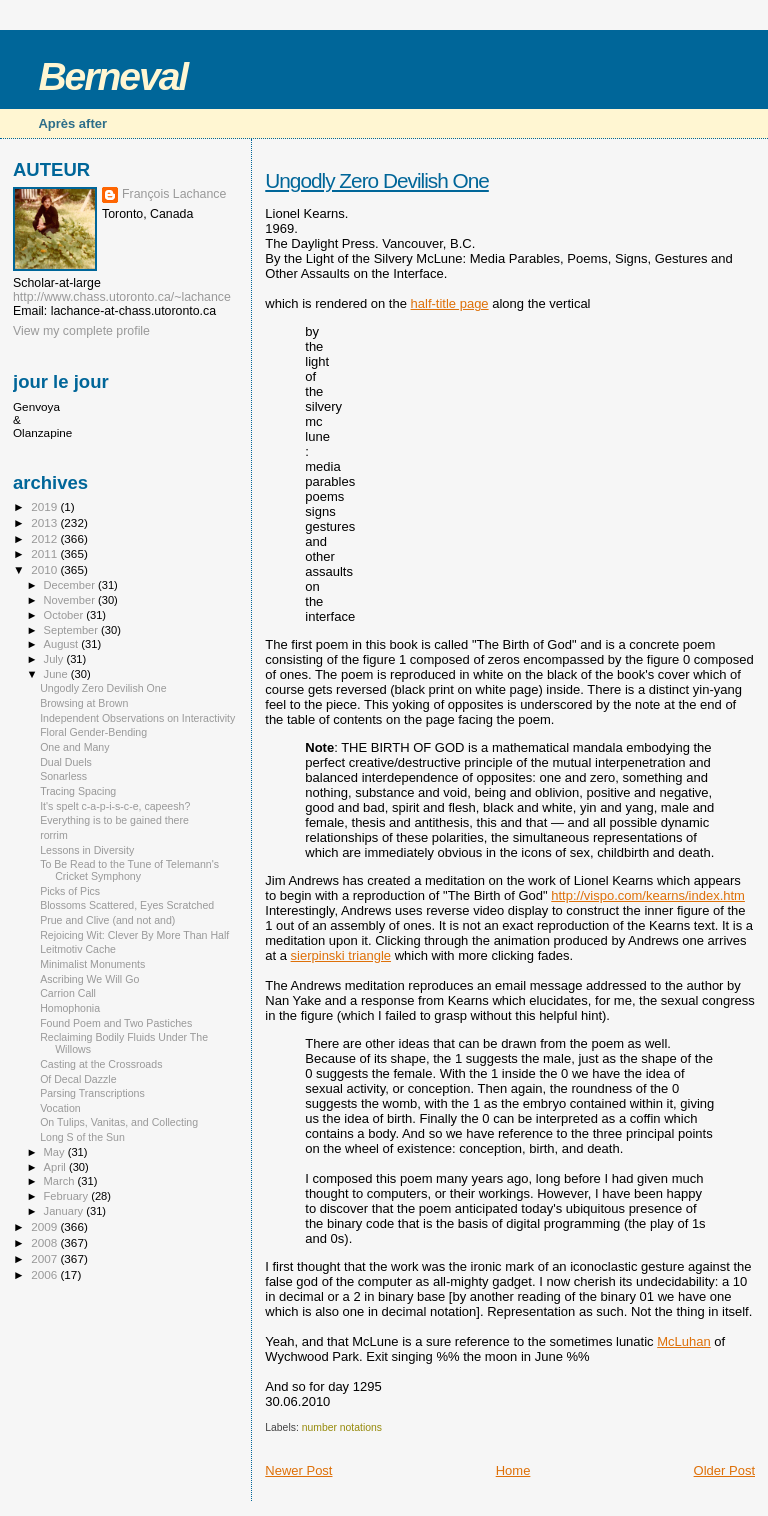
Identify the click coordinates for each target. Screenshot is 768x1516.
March (61, 1181)
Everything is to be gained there (114, 820)
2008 (45, 1242)
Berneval (112, 76)
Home (513, 1470)
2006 (45, 1274)
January (65, 1211)
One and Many (74, 747)
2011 (45, 553)
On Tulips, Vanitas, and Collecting (119, 1122)
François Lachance (174, 194)
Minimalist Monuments (92, 964)
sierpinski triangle (341, 955)
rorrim (54, 835)
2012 (45, 538)
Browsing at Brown (84, 703)
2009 (45, 1226)
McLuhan (683, 1341)
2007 (45, 1258)
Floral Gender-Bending (93, 732)
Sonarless (63, 776)
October (65, 615)
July (55, 659)
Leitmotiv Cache (78, 949)
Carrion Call (68, 993)
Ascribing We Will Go (89, 979)
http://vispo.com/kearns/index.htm (648, 895)
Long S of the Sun (82, 1137)
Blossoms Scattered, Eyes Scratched (127, 905)
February (68, 1196)
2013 (45, 522)
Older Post (724, 1470)
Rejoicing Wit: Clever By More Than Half (134, 935)
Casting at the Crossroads (101, 1064)
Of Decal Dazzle (78, 1079)
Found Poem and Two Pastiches (116, 1023)
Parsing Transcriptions (92, 1093)
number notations (342, 1427)
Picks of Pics (70, 891)
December (71, 585)
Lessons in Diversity (87, 850)
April (56, 1167)
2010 (45, 569)
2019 (45, 506)
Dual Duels (66, 762)
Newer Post (298, 1470)
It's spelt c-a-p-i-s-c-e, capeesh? (115, 806)
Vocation (60, 1108)
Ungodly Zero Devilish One (377, 180)
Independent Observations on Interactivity (137, 718)
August (63, 644)
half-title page (450, 303)
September (73, 630)
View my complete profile (81, 331)
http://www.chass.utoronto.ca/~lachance (122, 297)
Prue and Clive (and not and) (107, 920)
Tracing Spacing (78, 791)
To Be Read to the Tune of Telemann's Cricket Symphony (129, 870)
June (57, 674)
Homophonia (70, 1008)
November (71, 600)
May (56, 1152)
